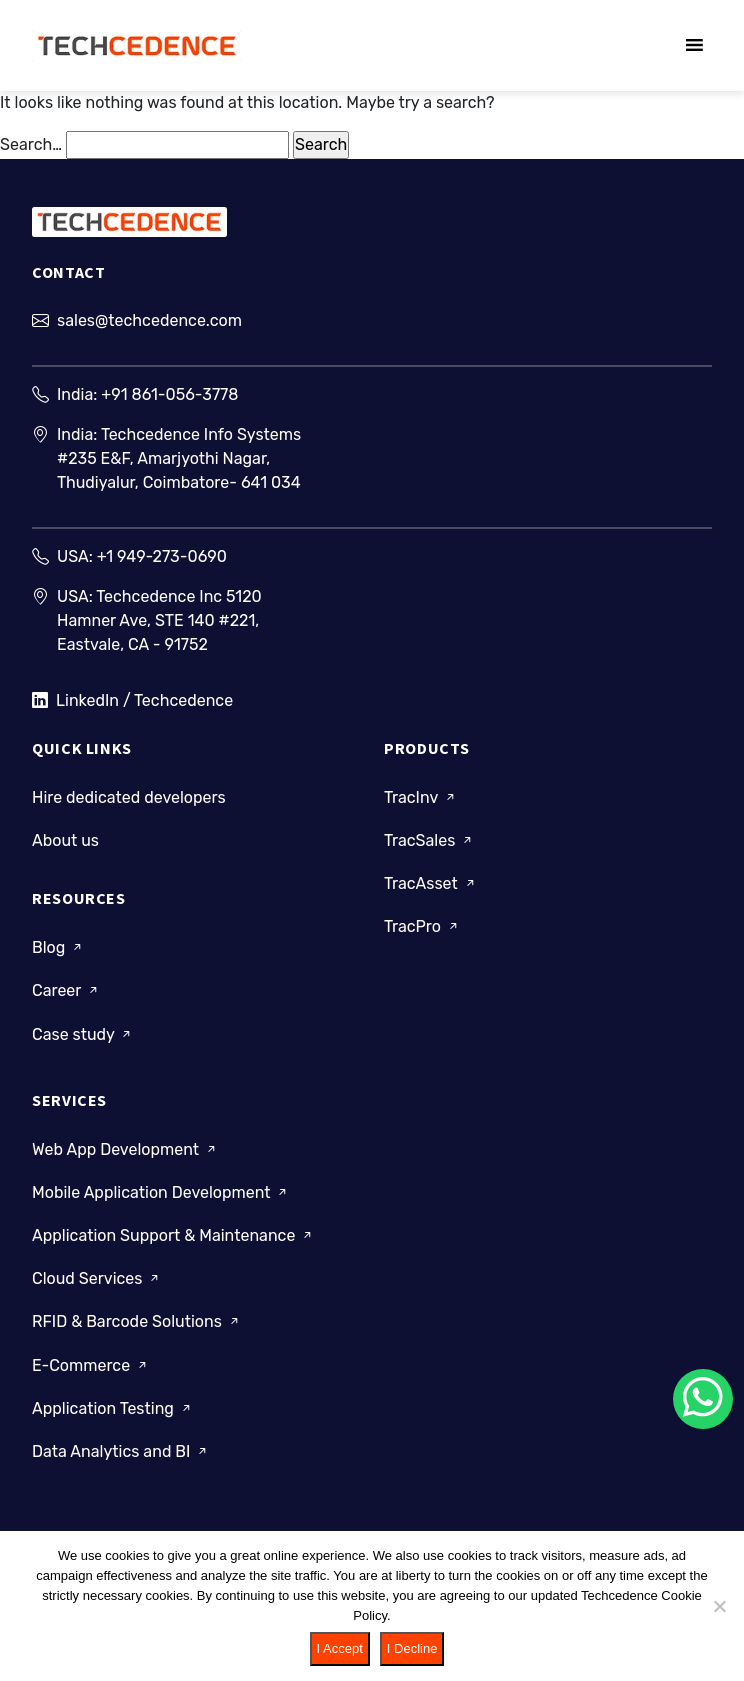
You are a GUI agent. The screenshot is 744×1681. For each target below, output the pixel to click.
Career (66, 990)
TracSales (429, 840)
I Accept (340, 1648)
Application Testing (113, 1408)
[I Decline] (719, 1606)
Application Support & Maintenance (173, 1235)
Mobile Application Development (161, 1192)
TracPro (422, 926)
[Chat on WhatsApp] (703, 1399)
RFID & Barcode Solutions (137, 1321)
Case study (83, 1033)
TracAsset (431, 883)
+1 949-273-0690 (162, 556)
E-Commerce (91, 1364)
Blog (58, 947)
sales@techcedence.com (149, 320)
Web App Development (125, 1149)
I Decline (412, 1648)
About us (65, 840)
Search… (31, 144)
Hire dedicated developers (129, 797)
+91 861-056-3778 (169, 394)
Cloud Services (97, 1278)
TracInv (421, 797)
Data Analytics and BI (121, 1451)
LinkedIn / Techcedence (132, 701)
